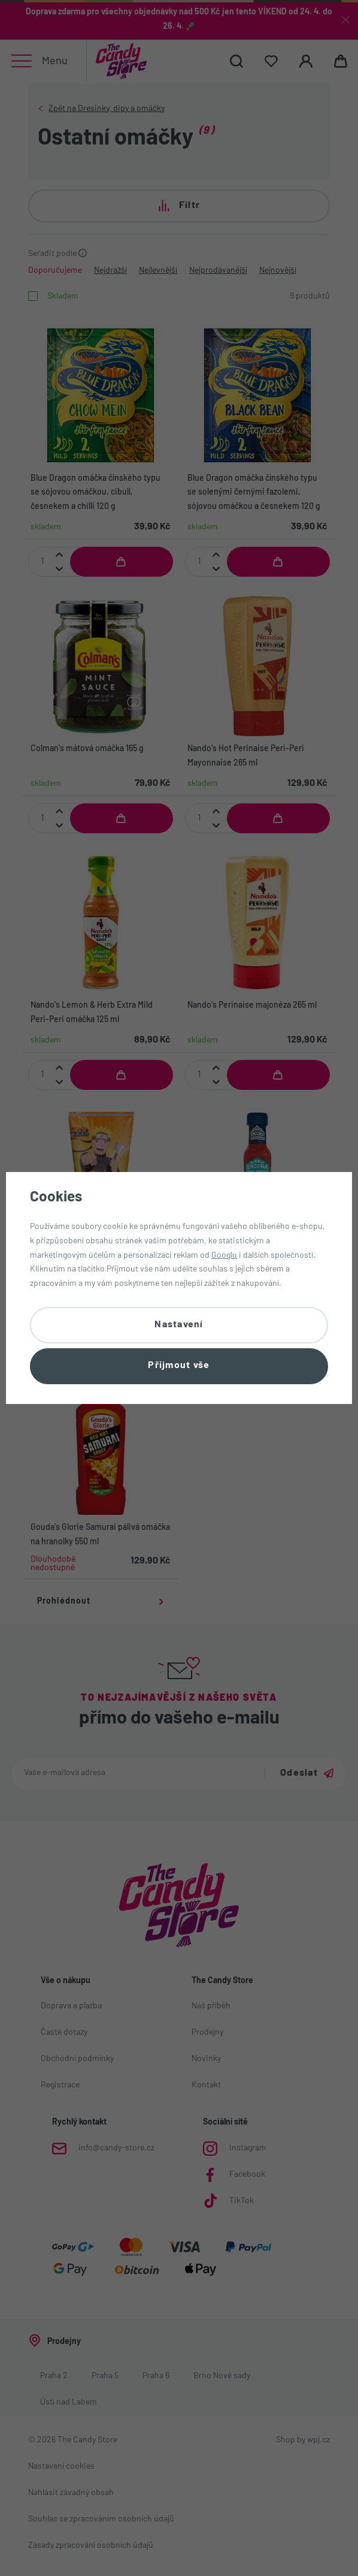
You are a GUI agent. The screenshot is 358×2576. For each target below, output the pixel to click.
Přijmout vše (179, 1367)
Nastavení (179, 1323)
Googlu (224, 1253)
